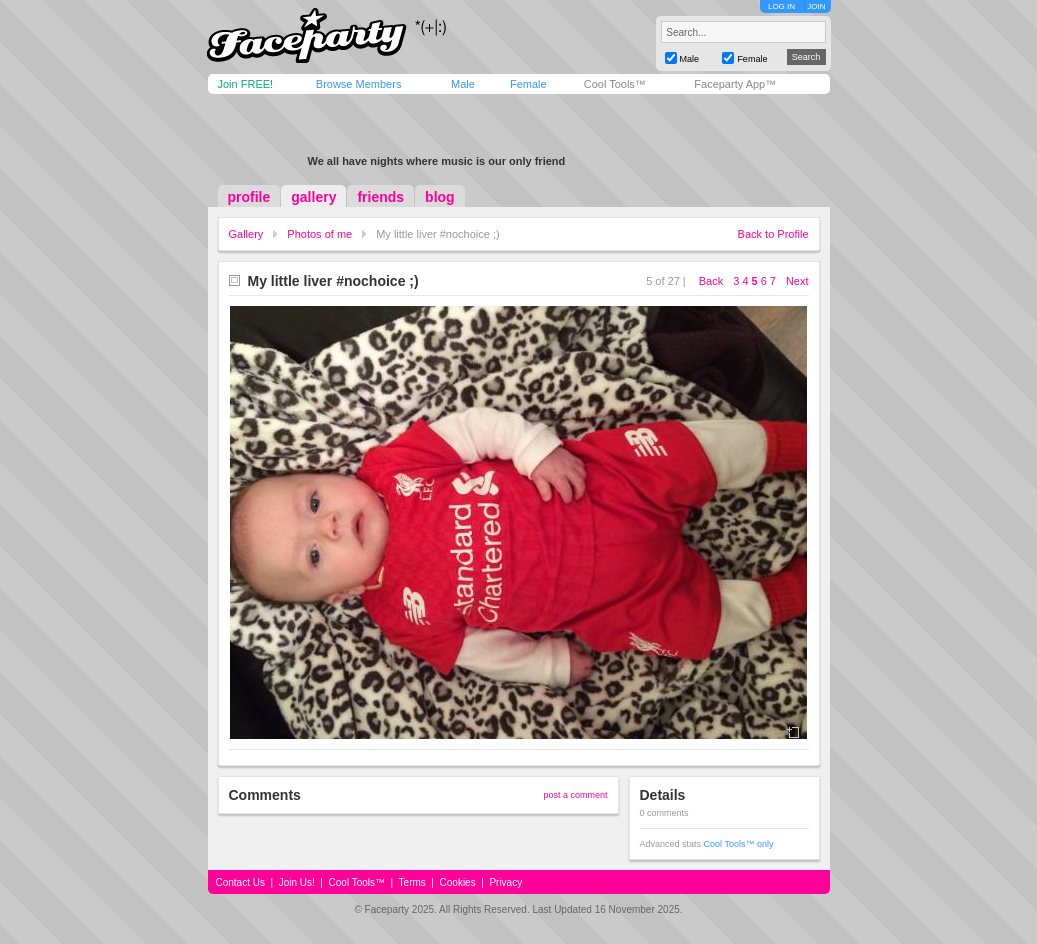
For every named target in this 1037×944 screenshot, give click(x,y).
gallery (313, 197)
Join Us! (297, 882)
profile (249, 197)
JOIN (816, 6)
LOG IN (781, 6)
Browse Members (359, 84)
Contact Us (240, 882)
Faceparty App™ (735, 84)
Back (711, 281)
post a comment (575, 795)
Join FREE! (246, 84)
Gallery (246, 234)
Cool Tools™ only (739, 844)
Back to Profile (773, 234)
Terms (412, 882)
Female (528, 84)
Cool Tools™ (615, 84)
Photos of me (319, 234)
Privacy (505, 882)
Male (463, 84)
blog (440, 197)
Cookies (458, 882)
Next (797, 281)
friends (380, 197)
